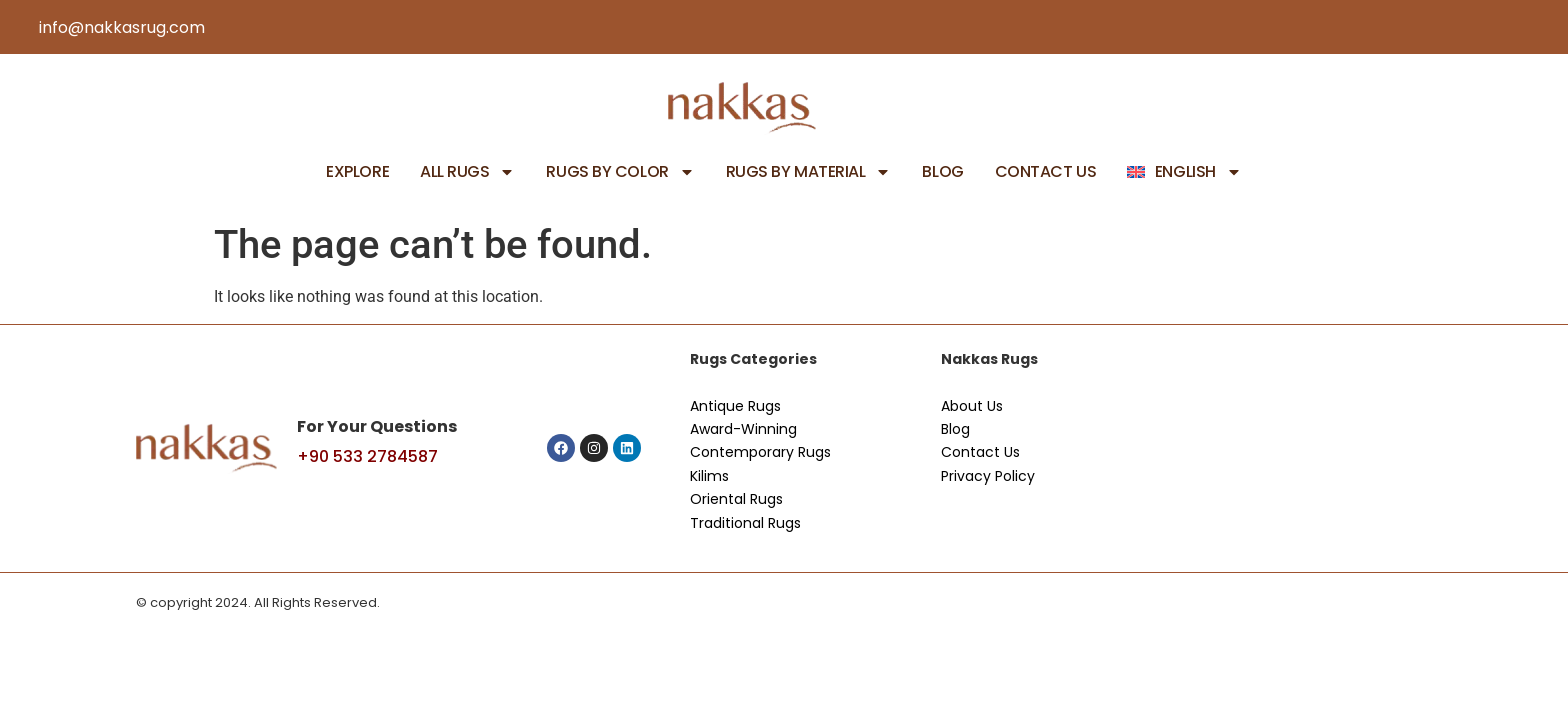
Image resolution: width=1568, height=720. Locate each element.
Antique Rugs (735, 406)
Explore (357, 171)
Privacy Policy (988, 476)
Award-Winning (743, 429)
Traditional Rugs (745, 523)
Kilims (709, 476)
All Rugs (467, 172)
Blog (942, 171)
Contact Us (1046, 171)
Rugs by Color (620, 172)
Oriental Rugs (736, 499)
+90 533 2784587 (367, 456)
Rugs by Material (809, 172)
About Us (972, 406)
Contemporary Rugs (760, 452)
